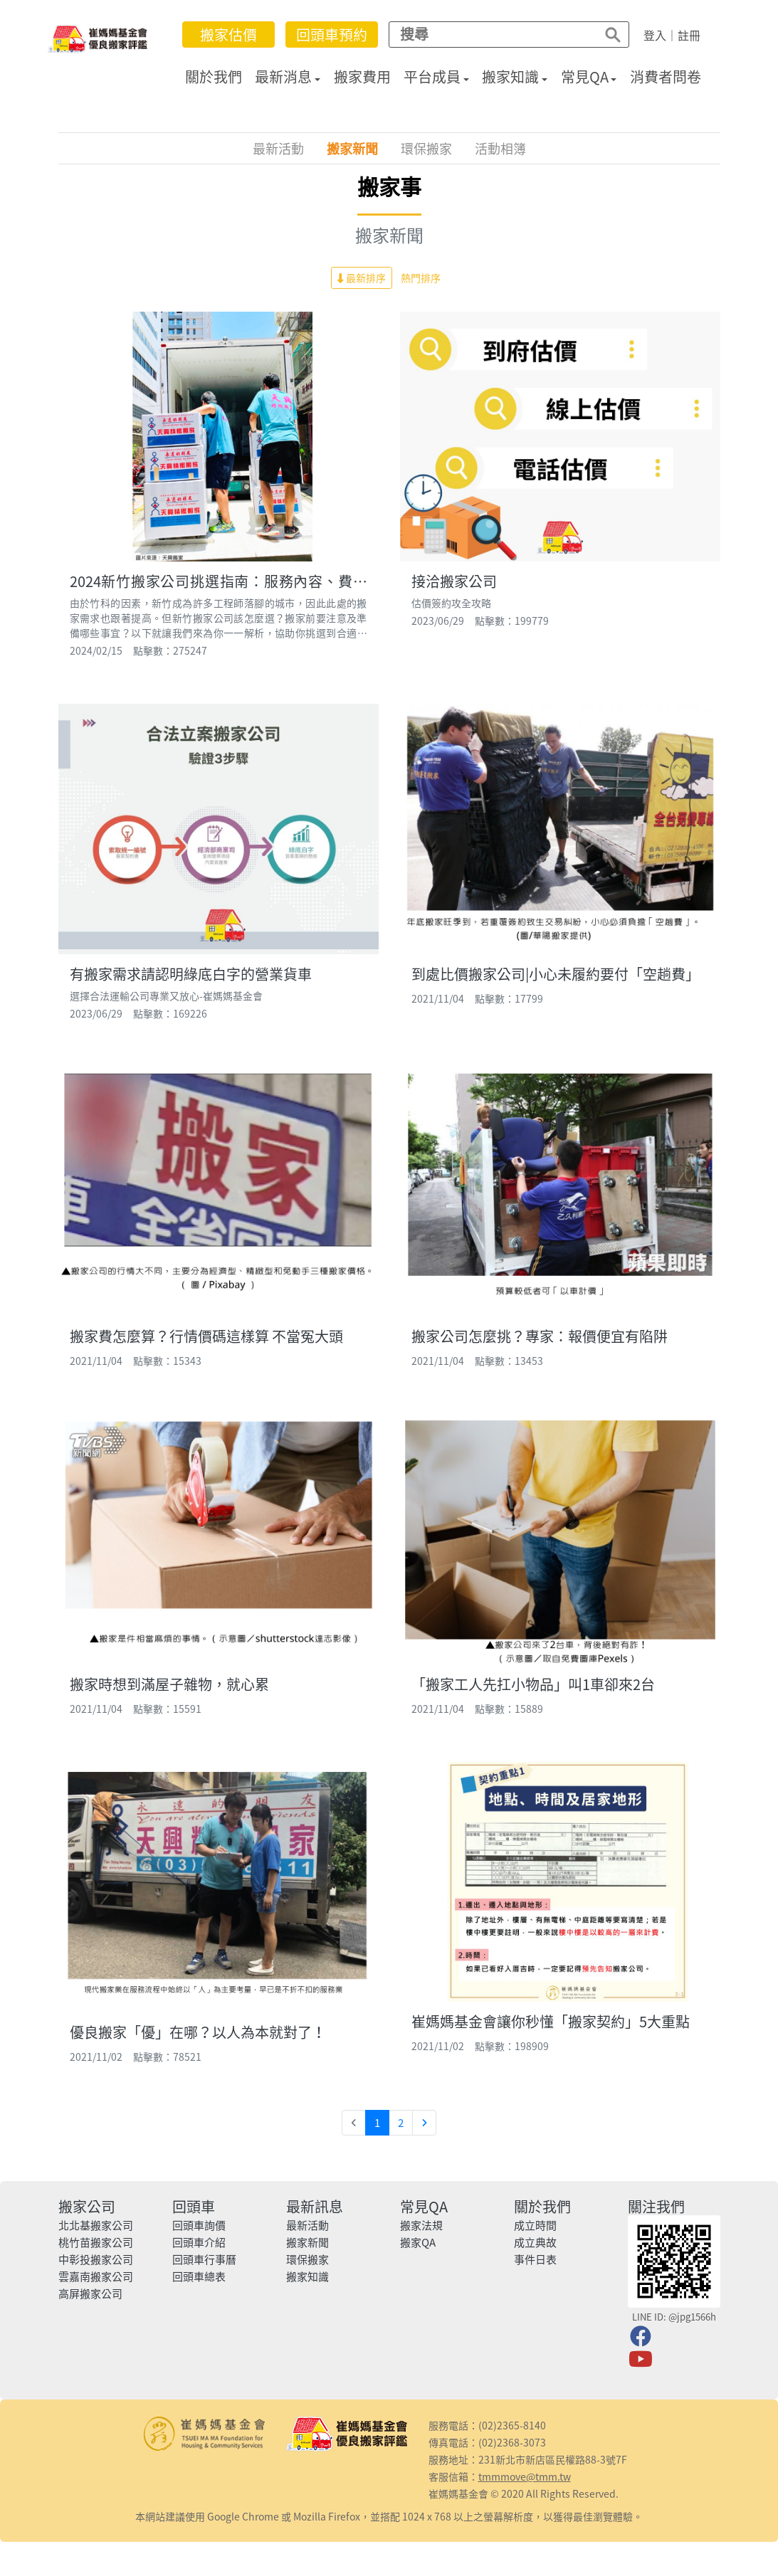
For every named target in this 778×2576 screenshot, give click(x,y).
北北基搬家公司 (95, 2225)
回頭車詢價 (199, 2225)
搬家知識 (510, 76)
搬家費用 (362, 76)
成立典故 (535, 2242)
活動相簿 (500, 148)
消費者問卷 (665, 76)
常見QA (585, 76)
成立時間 (535, 2225)
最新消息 (283, 76)
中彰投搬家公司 (95, 2259)
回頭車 (193, 2206)
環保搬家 (426, 148)
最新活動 (278, 148)
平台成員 (432, 76)
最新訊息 (314, 2206)
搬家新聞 (352, 148)
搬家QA (418, 2242)
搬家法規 (421, 2225)
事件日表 (535, 2259)
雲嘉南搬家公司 (95, 2276)
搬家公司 (86, 2206)
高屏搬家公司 (90, 2293)
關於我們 (213, 76)
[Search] (489, 33)
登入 (654, 34)
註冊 (689, 34)
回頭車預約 (331, 34)
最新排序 (361, 277)
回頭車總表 (199, 2276)
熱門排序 (421, 277)
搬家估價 (228, 34)
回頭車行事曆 (204, 2259)
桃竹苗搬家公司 (95, 2242)
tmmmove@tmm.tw (524, 2476)
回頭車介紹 (199, 2242)
